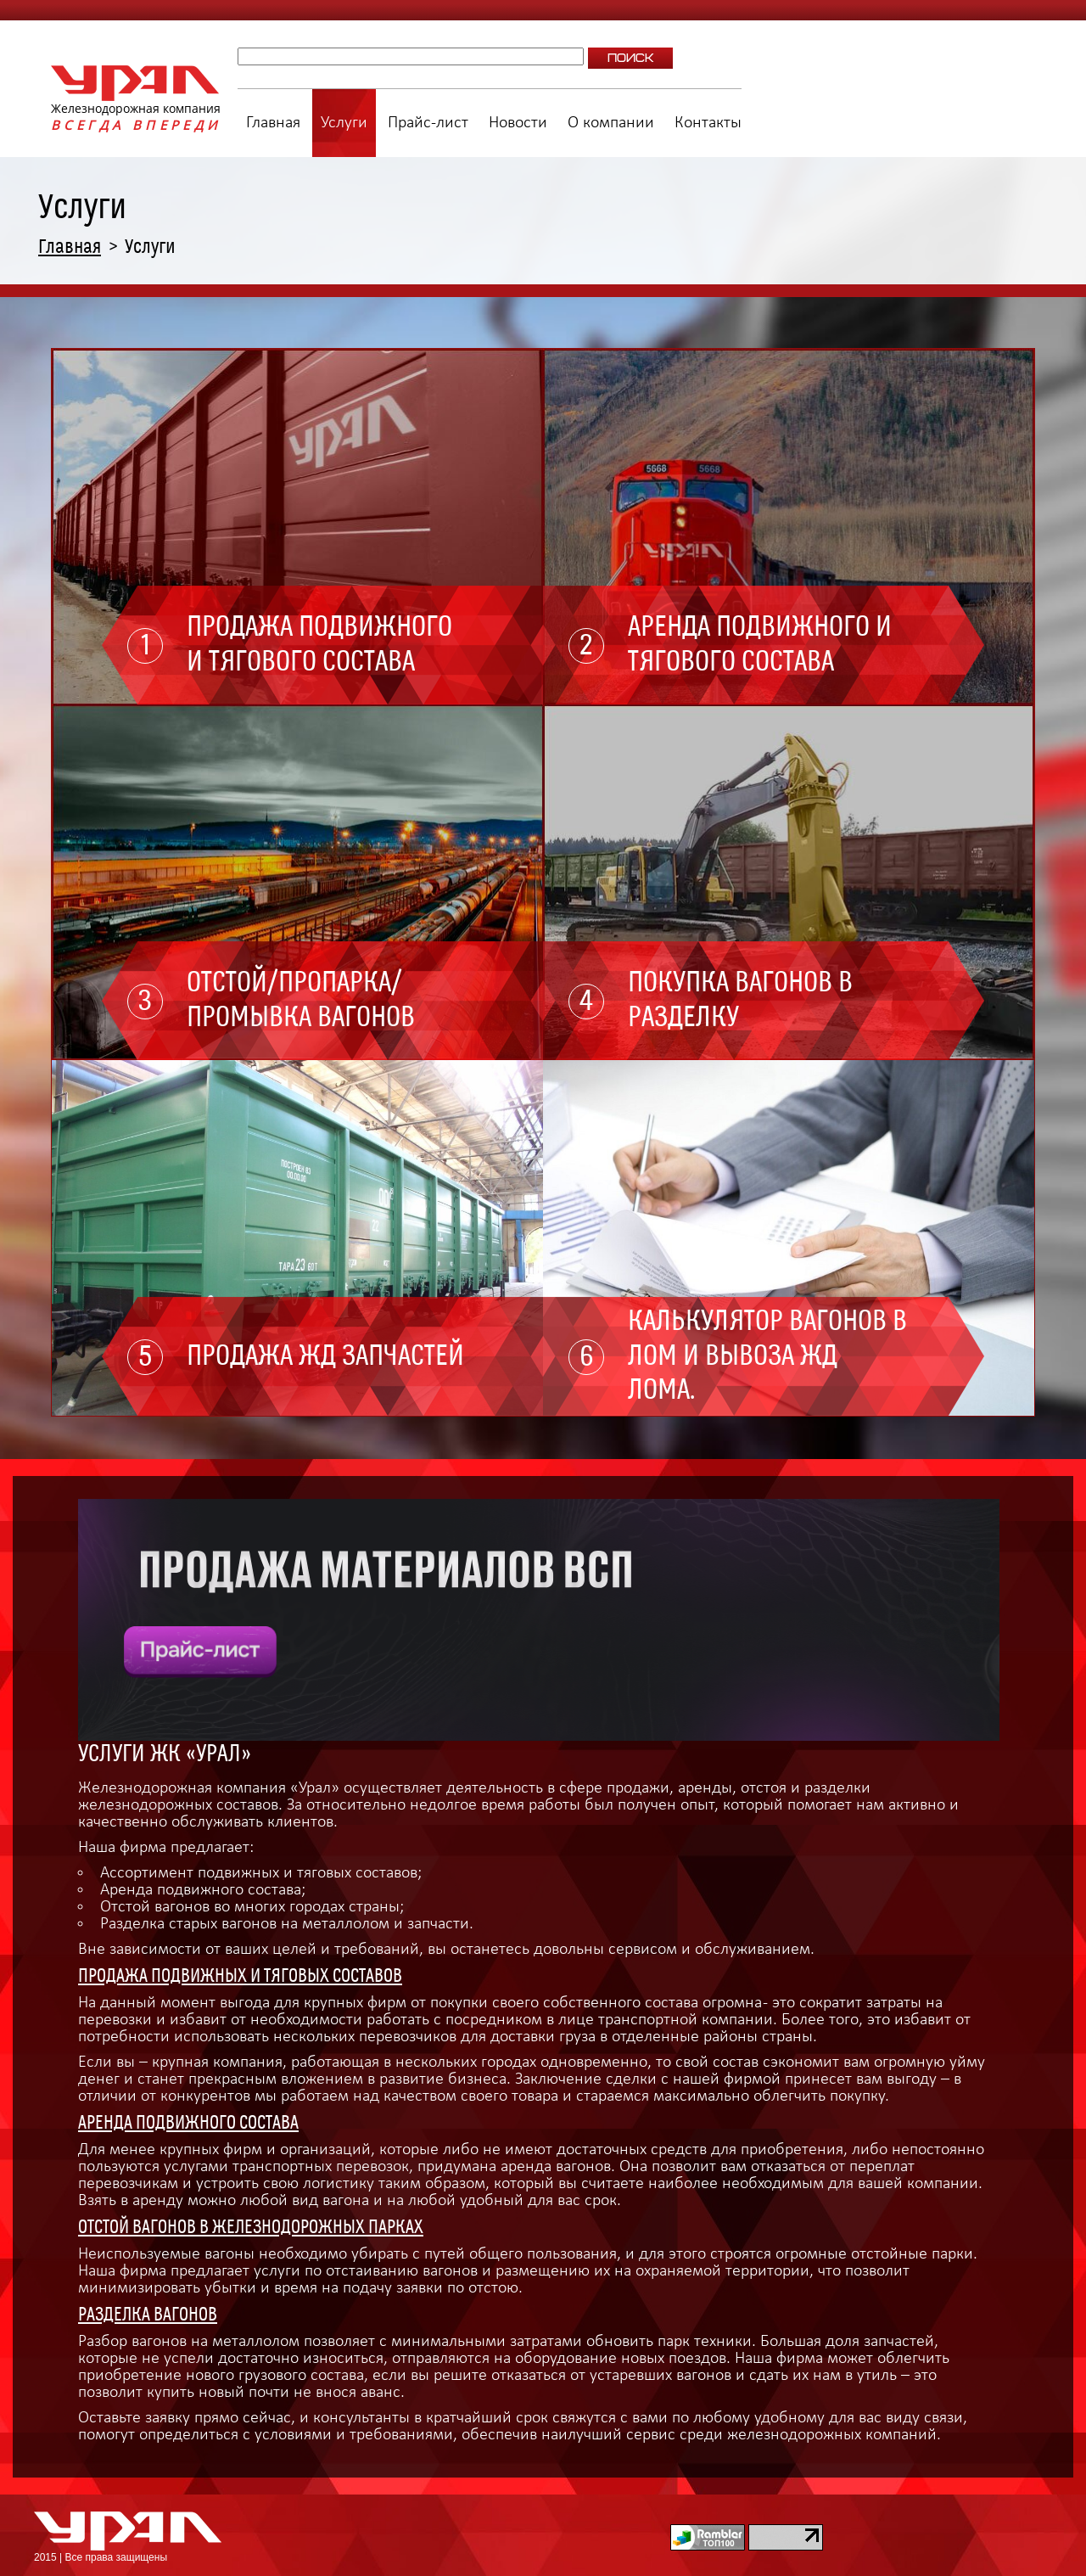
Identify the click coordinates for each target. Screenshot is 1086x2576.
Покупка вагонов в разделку (740, 1000)
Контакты (708, 123)
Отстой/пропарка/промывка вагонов (301, 1000)
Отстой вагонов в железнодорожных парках (250, 2227)
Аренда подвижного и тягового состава (760, 644)
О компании (611, 123)
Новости (518, 123)
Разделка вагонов (147, 2315)
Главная (273, 123)
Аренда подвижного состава (188, 2123)
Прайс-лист (428, 123)
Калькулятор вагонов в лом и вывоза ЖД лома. (767, 1356)
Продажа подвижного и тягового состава (319, 644)
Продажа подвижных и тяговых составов (240, 1976)
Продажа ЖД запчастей (325, 1356)
